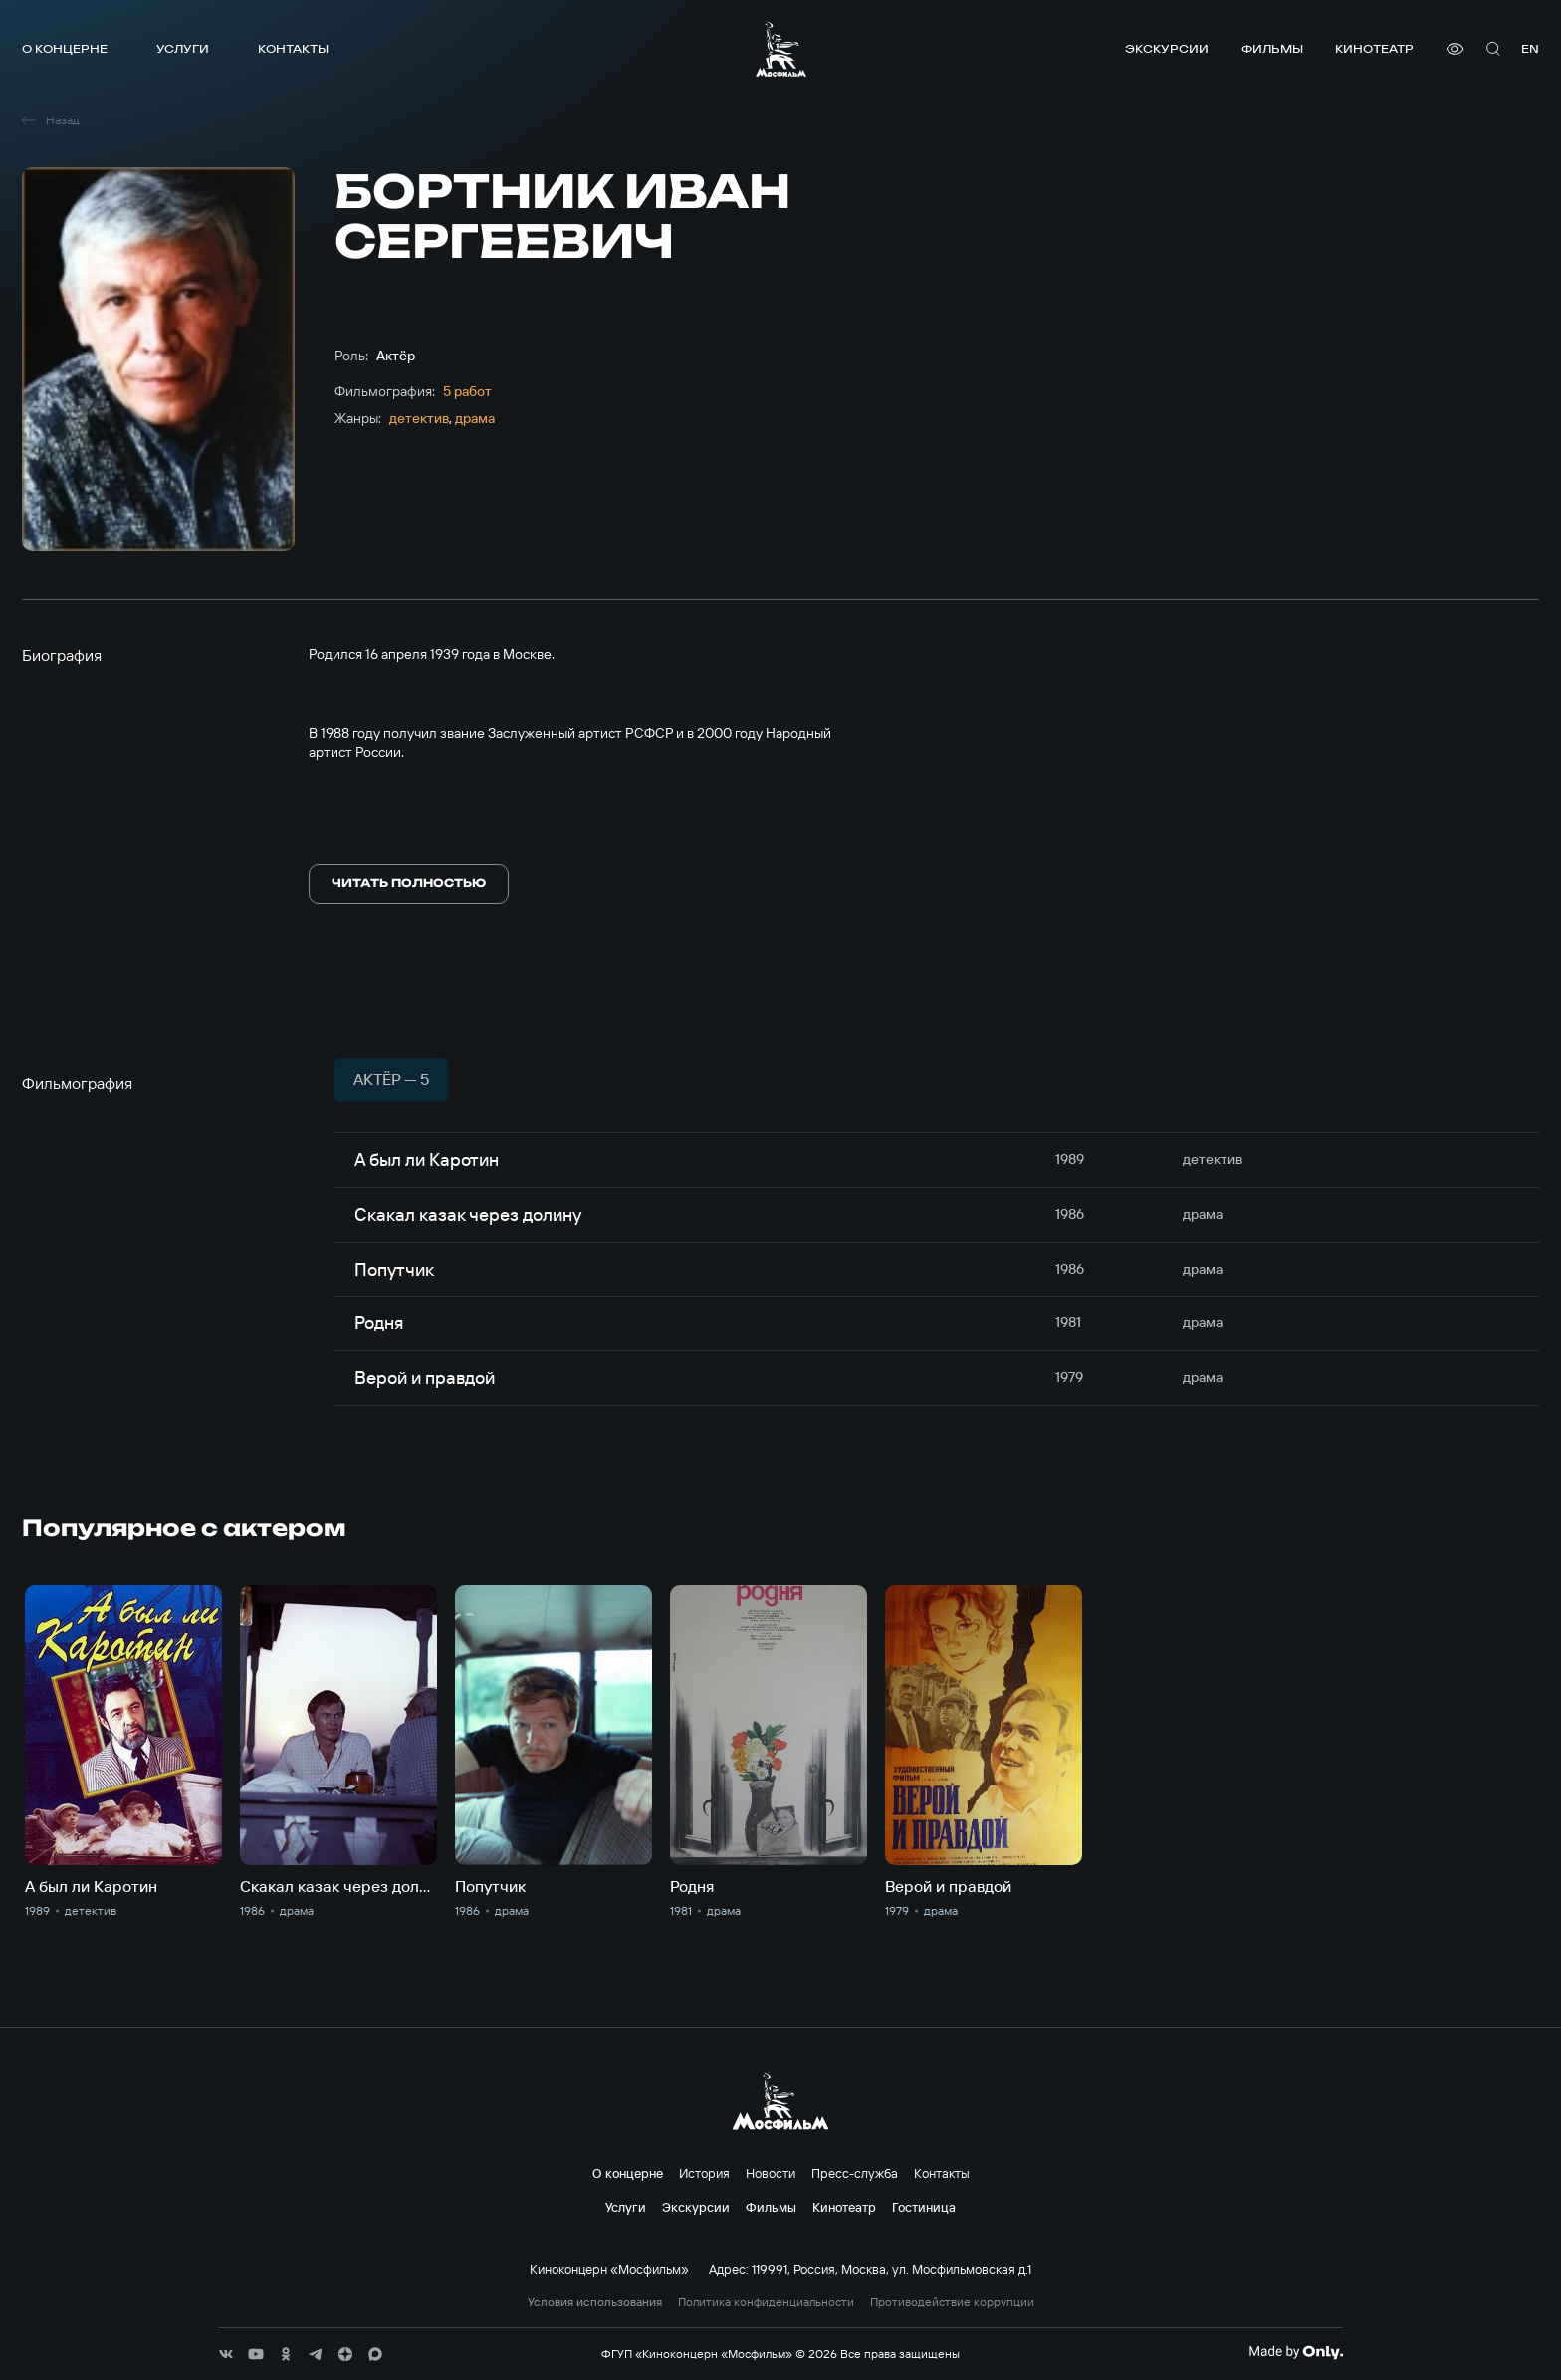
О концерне (65, 48)
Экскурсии (1167, 48)
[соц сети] (226, 2354)
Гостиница (924, 2207)
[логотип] (781, 49)
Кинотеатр (1374, 48)
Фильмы (1272, 48)
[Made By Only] (1295, 2352)
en (1530, 48)
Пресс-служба (854, 2173)
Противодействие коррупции (952, 2302)
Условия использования (595, 2302)
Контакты (293, 48)
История (704, 2173)
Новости (770, 2173)
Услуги (182, 48)
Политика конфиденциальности (766, 2302)
